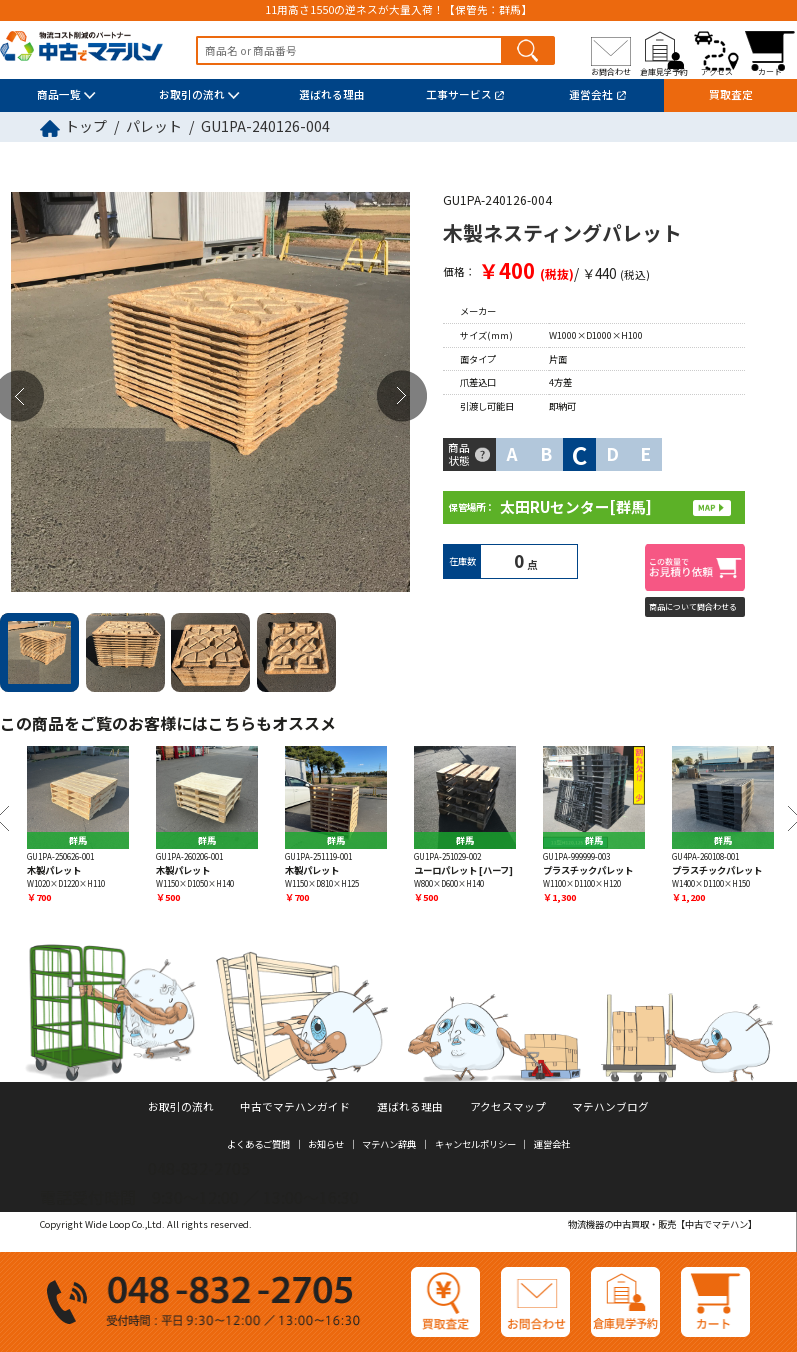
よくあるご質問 (258, 1144)
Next (402, 396)
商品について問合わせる (693, 606)
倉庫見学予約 (664, 71)
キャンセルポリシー (475, 1144)
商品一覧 (59, 94)
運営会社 (591, 94)
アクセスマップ (508, 1106)
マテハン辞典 (389, 1144)
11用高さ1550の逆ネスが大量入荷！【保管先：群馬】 (398, 10)
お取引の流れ (192, 94)
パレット (154, 126)
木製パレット (54, 870)
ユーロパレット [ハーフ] (463, 870)
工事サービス (459, 94)
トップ (86, 126)
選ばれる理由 (332, 94)
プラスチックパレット (588, 870)
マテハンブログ (610, 1106)
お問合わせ (611, 71)
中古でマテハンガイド (295, 1106)
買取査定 (731, 94)
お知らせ (326, 1144)
